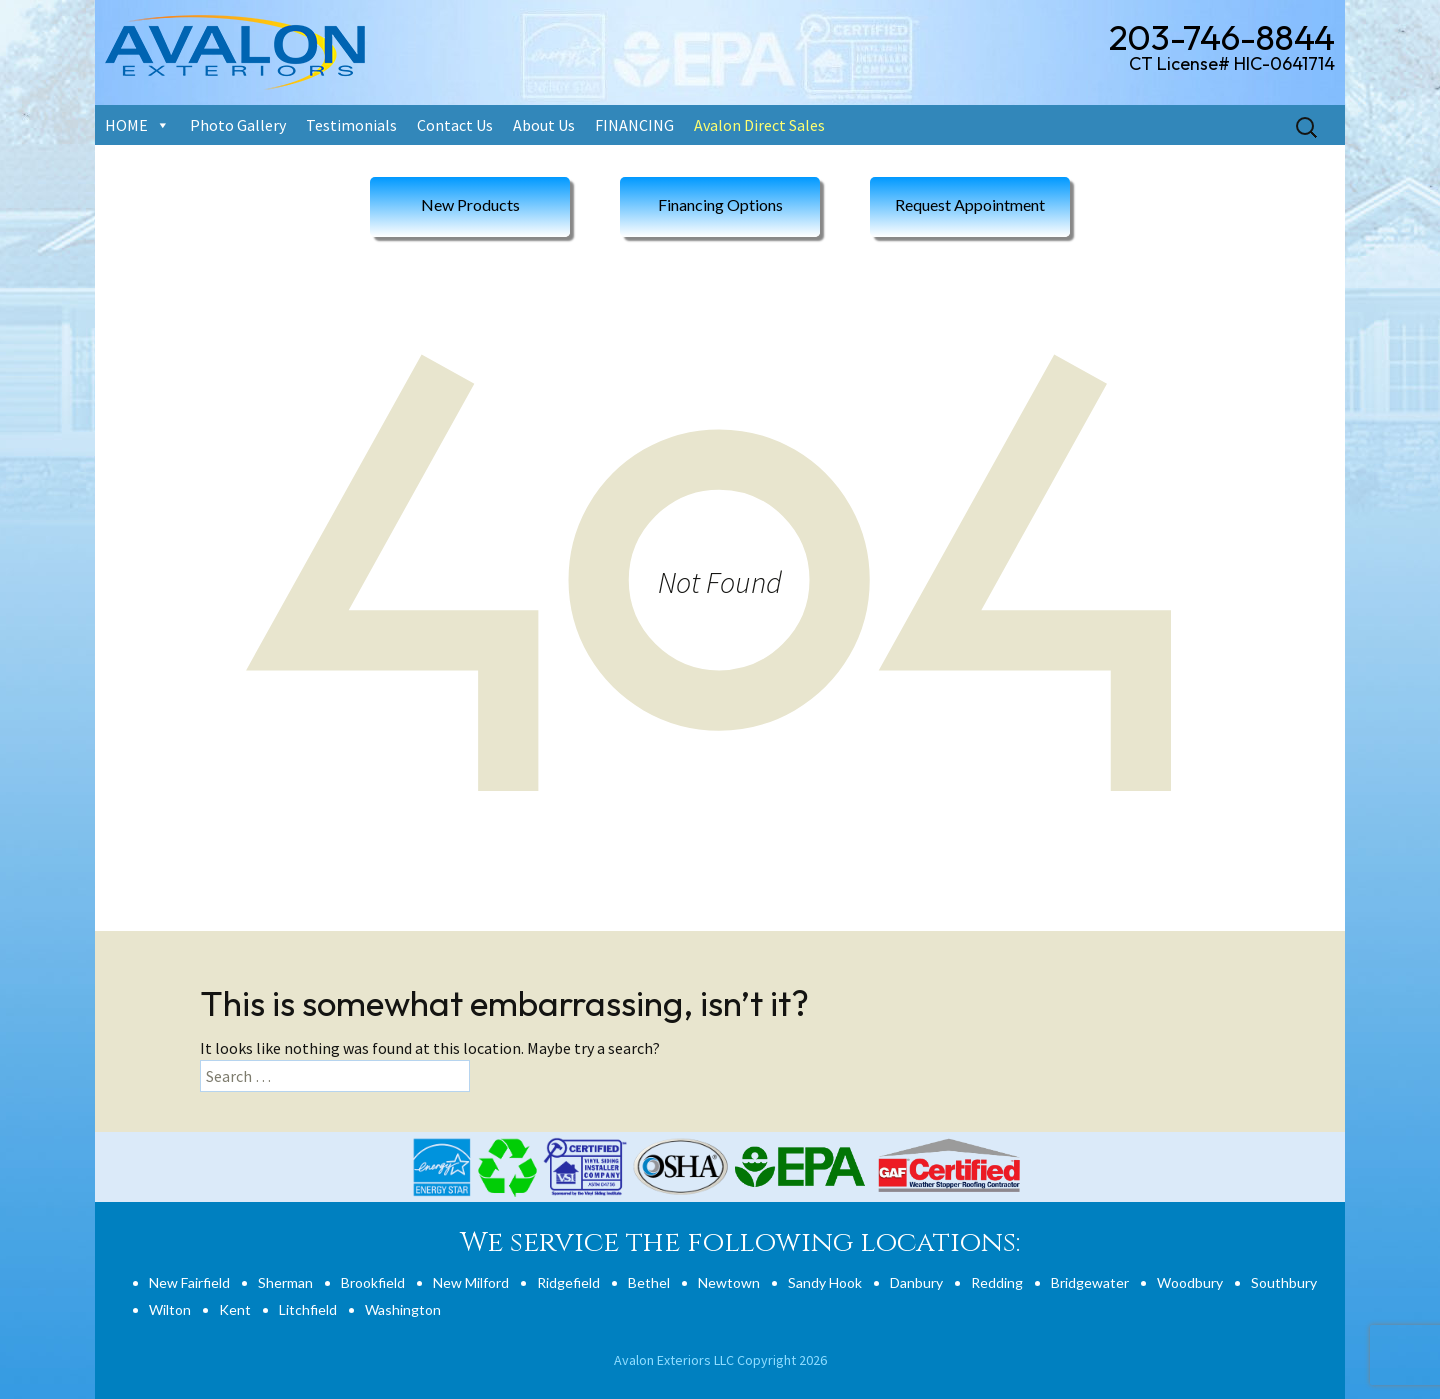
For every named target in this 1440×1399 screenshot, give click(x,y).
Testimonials (351, 125)
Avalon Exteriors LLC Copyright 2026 (720, 1360)
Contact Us (455, 125)
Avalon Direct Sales (759, 125)
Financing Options (720, 204)
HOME (126, 125)
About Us (544, 125)
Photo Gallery (238, 125)
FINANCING (634, 125)
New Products (470, 204)
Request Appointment (970, 204)
